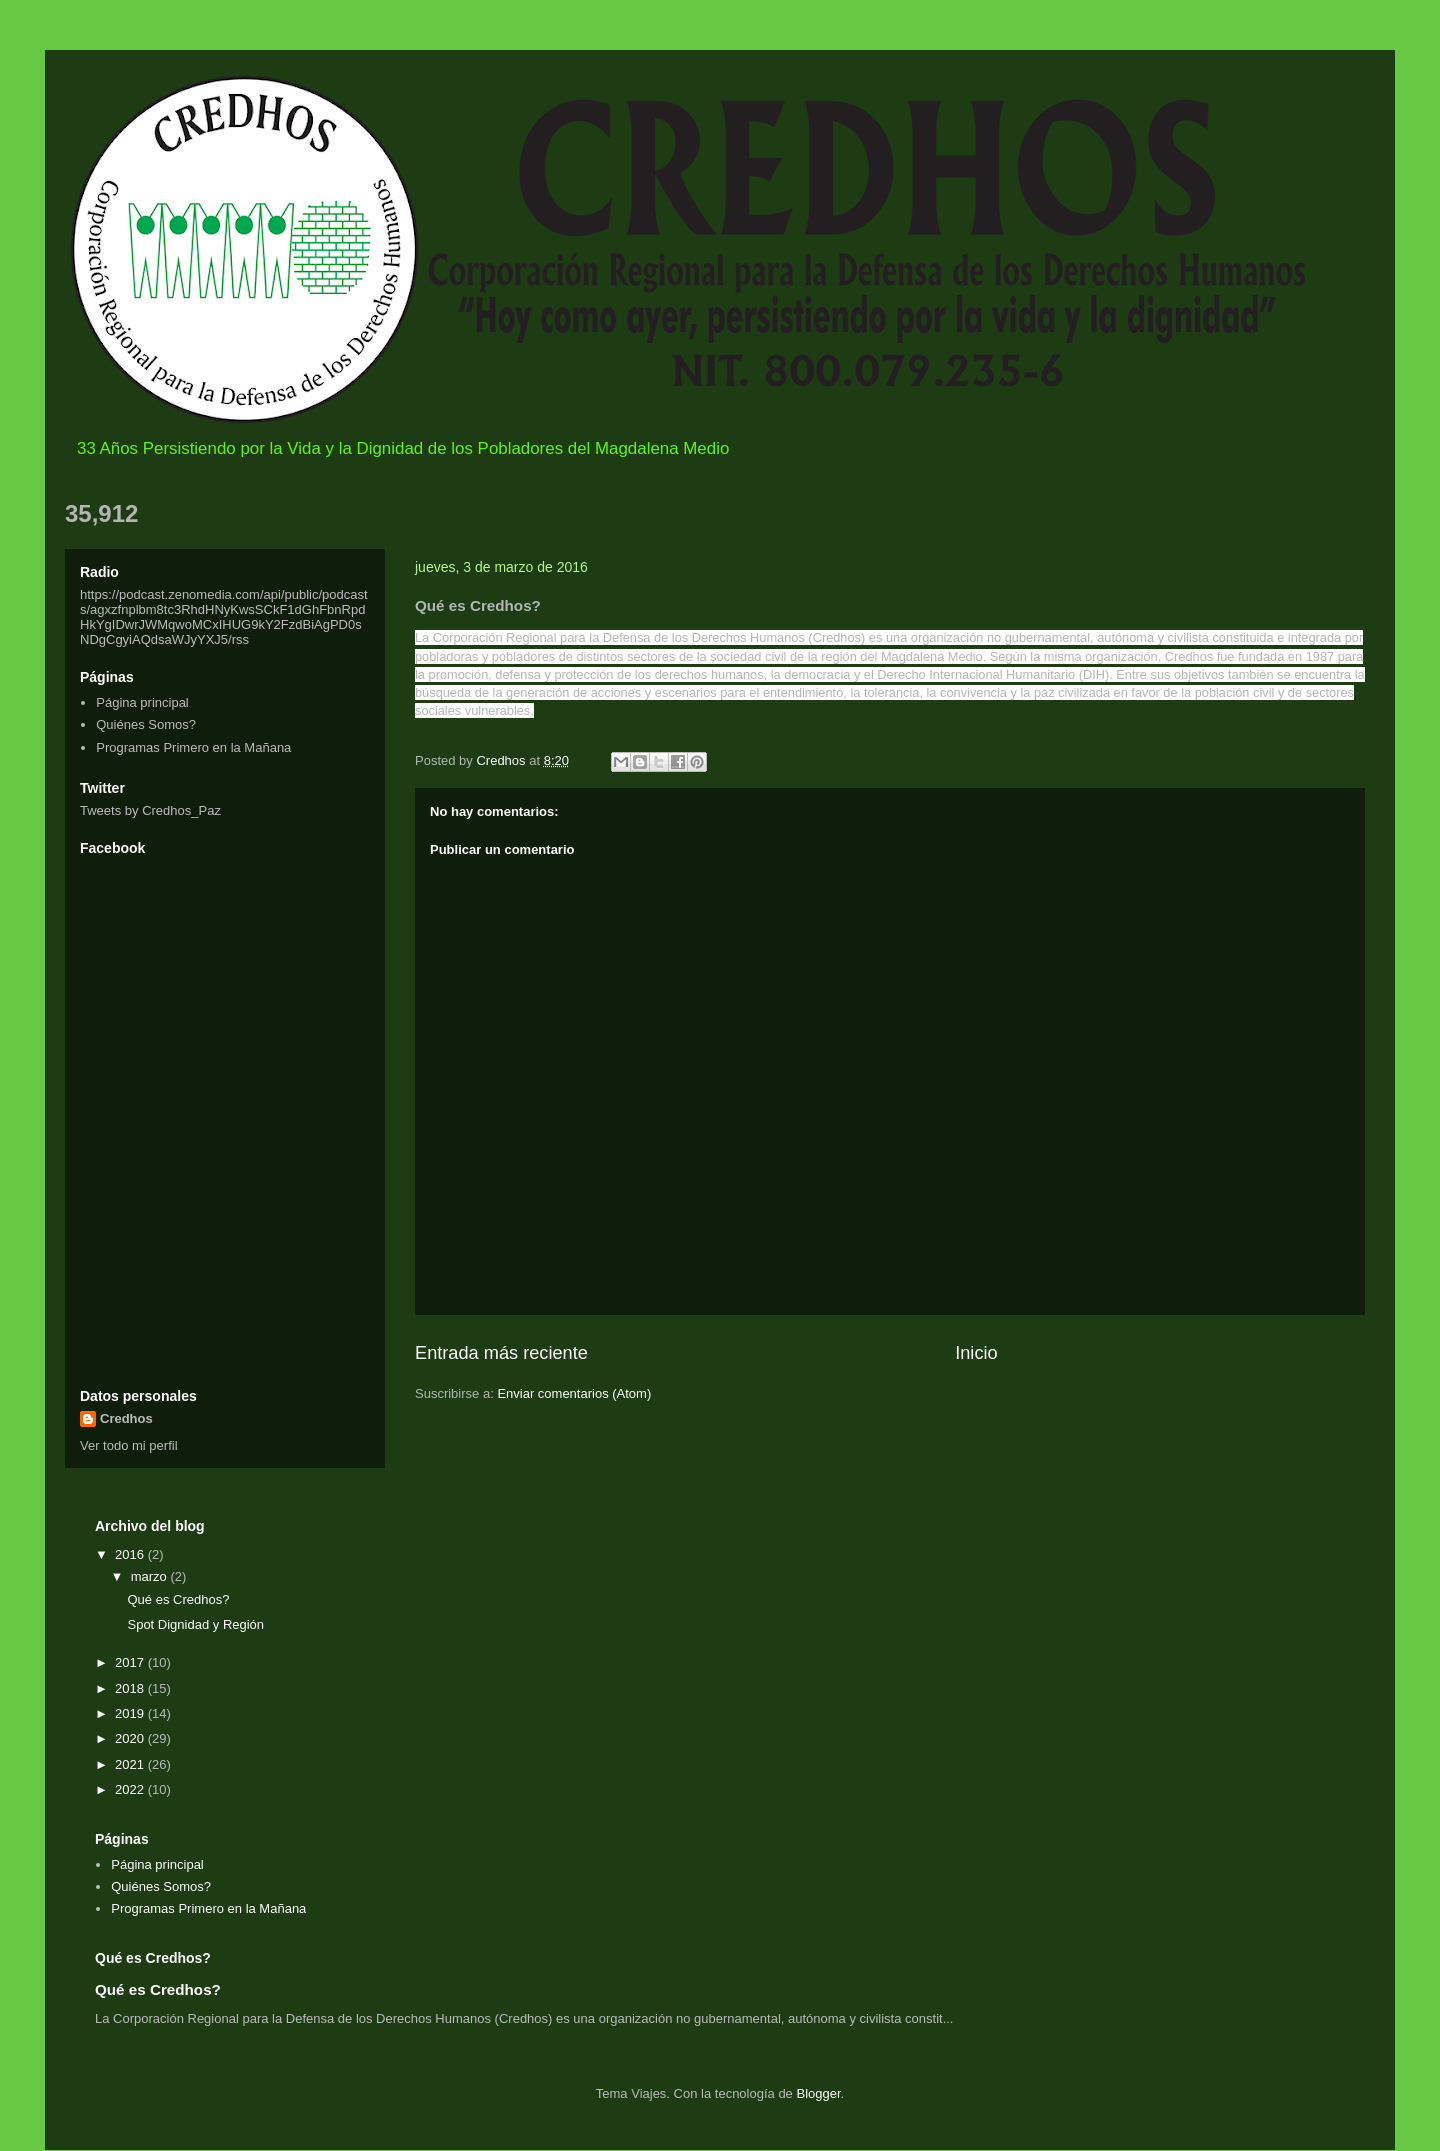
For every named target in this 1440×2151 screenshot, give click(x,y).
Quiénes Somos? (146, 724)
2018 (131, 1688)
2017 (131, 1662)
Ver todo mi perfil (129, 1445)
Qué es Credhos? (178, 1599)
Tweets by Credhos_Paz (150, 810)
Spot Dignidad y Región (195, 1624)
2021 (131, 1764)
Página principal (142, 702)
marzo (151, 1576)
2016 (131, 1554)
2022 (131, 1789)
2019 (131, 1713)
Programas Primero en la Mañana (193, 747)
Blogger (818, 2093)
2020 (131, 1738)
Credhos (126, 1418)
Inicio (976, 1353)
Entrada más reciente (501, 1353)
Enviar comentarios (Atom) (574, 1393)
